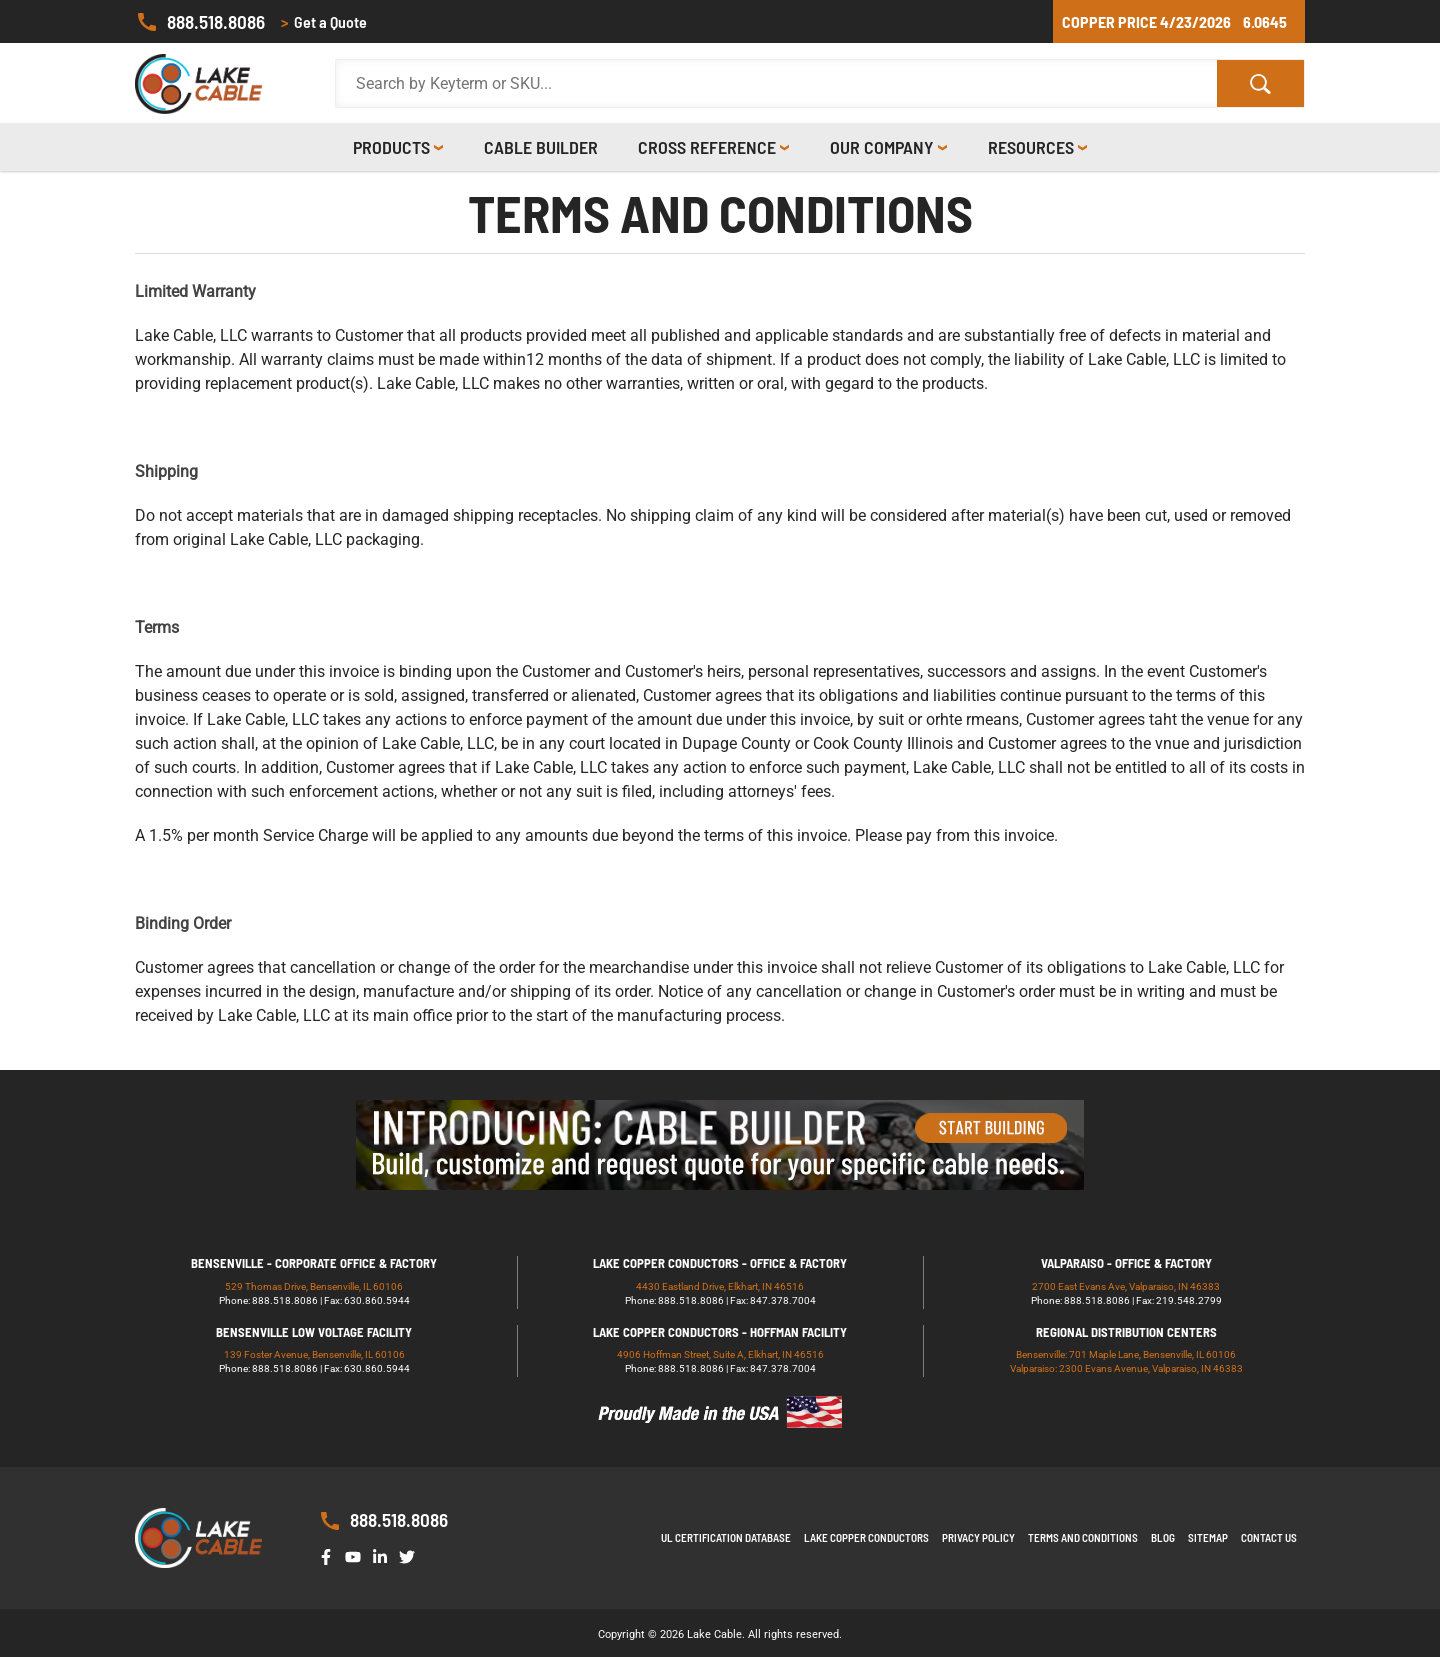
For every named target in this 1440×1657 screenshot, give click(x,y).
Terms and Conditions (1083, 1537)
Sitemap (1208, 1537)
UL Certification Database (726, 1537)
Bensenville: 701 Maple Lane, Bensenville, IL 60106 (1126, 1354)
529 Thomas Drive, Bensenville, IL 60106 (314, 1286)
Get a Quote (324, 22)
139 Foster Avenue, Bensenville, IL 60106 (314, 1354)
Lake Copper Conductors (866, 1537)
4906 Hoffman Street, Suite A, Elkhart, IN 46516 (720, 1354)
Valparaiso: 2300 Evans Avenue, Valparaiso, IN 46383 (1126, 1368)
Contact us (1269, 1537)
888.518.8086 (200, 22)
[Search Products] (776, 84)
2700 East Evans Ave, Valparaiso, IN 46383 (1126, 1286)
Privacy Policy (978, 1537)
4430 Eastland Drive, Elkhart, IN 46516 (720, 1286)
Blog (1163, 1537)
